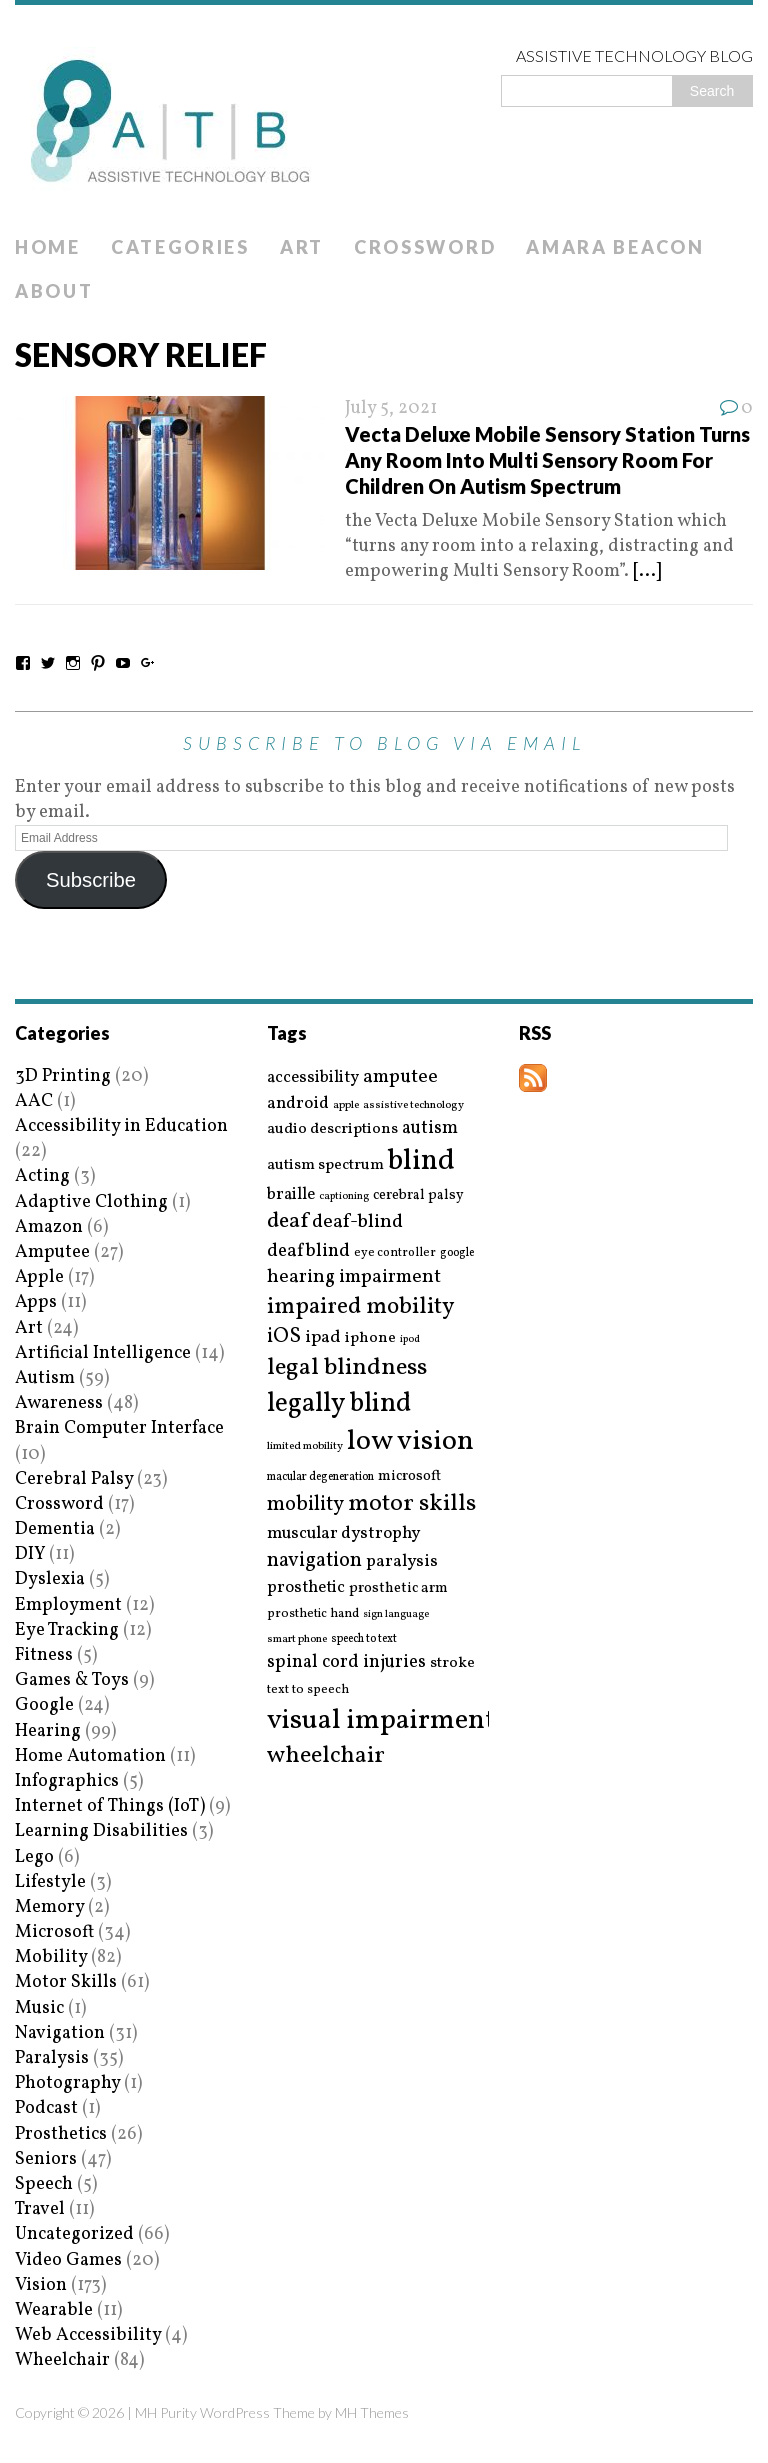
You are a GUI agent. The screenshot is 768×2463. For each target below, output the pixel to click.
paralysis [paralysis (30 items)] (402, 1562)
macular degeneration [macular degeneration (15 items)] (320, 1477)
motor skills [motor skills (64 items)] (412, 1504)
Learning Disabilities (101, 1831)
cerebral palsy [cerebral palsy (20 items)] (418, 1195)
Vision (41, 2285)
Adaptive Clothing (91, 1202)
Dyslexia (50, 1579)
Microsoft (54, 1932)
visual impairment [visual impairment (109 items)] (381, 1720)
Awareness (59, 1403)
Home (48, 247)
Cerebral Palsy (74, 1479)
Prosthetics (61, 2134)
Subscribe (91, 880)
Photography (67, 2083)
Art (302, 247)
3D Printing (63, 1076)
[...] (647, 571)
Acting (42, 1176)
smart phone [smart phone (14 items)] (297, 1639)
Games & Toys (72, 1680)
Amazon (49, 1227)
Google (44, 1705)
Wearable (54, 2310)
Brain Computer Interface (119, 1428)
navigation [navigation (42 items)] (314, 1561)
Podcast (46, 2108)
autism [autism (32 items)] (430, 1128)
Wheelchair (62, 2360)
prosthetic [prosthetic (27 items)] (306, 1587)
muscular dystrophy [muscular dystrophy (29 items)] (343, 1534)
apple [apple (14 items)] (346, 1105)
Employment (68, 1605)
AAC (34, 1101)
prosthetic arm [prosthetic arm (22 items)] (398, 1589)
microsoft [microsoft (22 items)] (409, 1477)
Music (39, 2008)
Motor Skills (66, 1982)
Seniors (46, 2159)
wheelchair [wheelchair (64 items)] (326, 1756)
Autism (45, 1378)
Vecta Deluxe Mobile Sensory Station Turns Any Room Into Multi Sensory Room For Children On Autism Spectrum (547, 460)
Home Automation (90, 1756)
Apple (39, 1277)
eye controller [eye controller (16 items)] (395, 1252)
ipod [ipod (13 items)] (410, 1340)
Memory (49, 1907)
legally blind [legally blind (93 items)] (339, 1404)
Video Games (68, 2260)
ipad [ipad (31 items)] (323, 1338)
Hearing (48, 1731)
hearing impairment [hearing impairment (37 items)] (354, 1277)
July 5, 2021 (391, 408)
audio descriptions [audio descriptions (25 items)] (332, 1129)
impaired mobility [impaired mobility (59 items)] (360, 1307)
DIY (30, 1554)
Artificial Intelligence (103, 1353)
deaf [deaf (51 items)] (287, 1222)
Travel (40, 2209)
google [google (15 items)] (457, 1253)
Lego (34, 1857)
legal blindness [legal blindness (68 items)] (347, 1368)
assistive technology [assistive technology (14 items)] (413, 1105)
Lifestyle (50, 1882)
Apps (36, 1302)
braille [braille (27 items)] (291, 1194)
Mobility (51, 1957)
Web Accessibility (88, 2335)
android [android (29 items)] (298, 1104)
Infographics (67, 1781)
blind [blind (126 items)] (421, 1161)
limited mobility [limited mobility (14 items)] (305, 1446)
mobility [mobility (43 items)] (305, 1505)
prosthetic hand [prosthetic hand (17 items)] (313, 1614)
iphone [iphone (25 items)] (370, 1338)
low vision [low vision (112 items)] (410, 1442)
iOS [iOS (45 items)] (284, 1337)
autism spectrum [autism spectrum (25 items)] (325, 1165)
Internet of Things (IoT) (110, 1806)
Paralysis (52, 2058)
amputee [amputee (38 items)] (400, 1077)
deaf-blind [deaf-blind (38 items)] (357, 1222)
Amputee (52, 1252)
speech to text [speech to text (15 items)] (364, 1639)
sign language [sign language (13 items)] (396, 1615)
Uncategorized (74, 2234)
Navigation (60, 2033)
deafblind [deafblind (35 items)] (308, 1251)
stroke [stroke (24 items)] (452, 1663)
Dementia (55, 1529)
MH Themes (372, 2412)
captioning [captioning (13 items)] (344, 1197)
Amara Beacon (615, 247)
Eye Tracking (67, 1630)
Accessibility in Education (121, 1126)
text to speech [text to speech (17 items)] (308, 1690)
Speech (44, 2184)
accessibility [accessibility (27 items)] (313, 1077)
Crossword (425, 247)
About (54, 291)
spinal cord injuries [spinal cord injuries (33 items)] (346, 1662)
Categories (180, 247)
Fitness (44, 1655)
